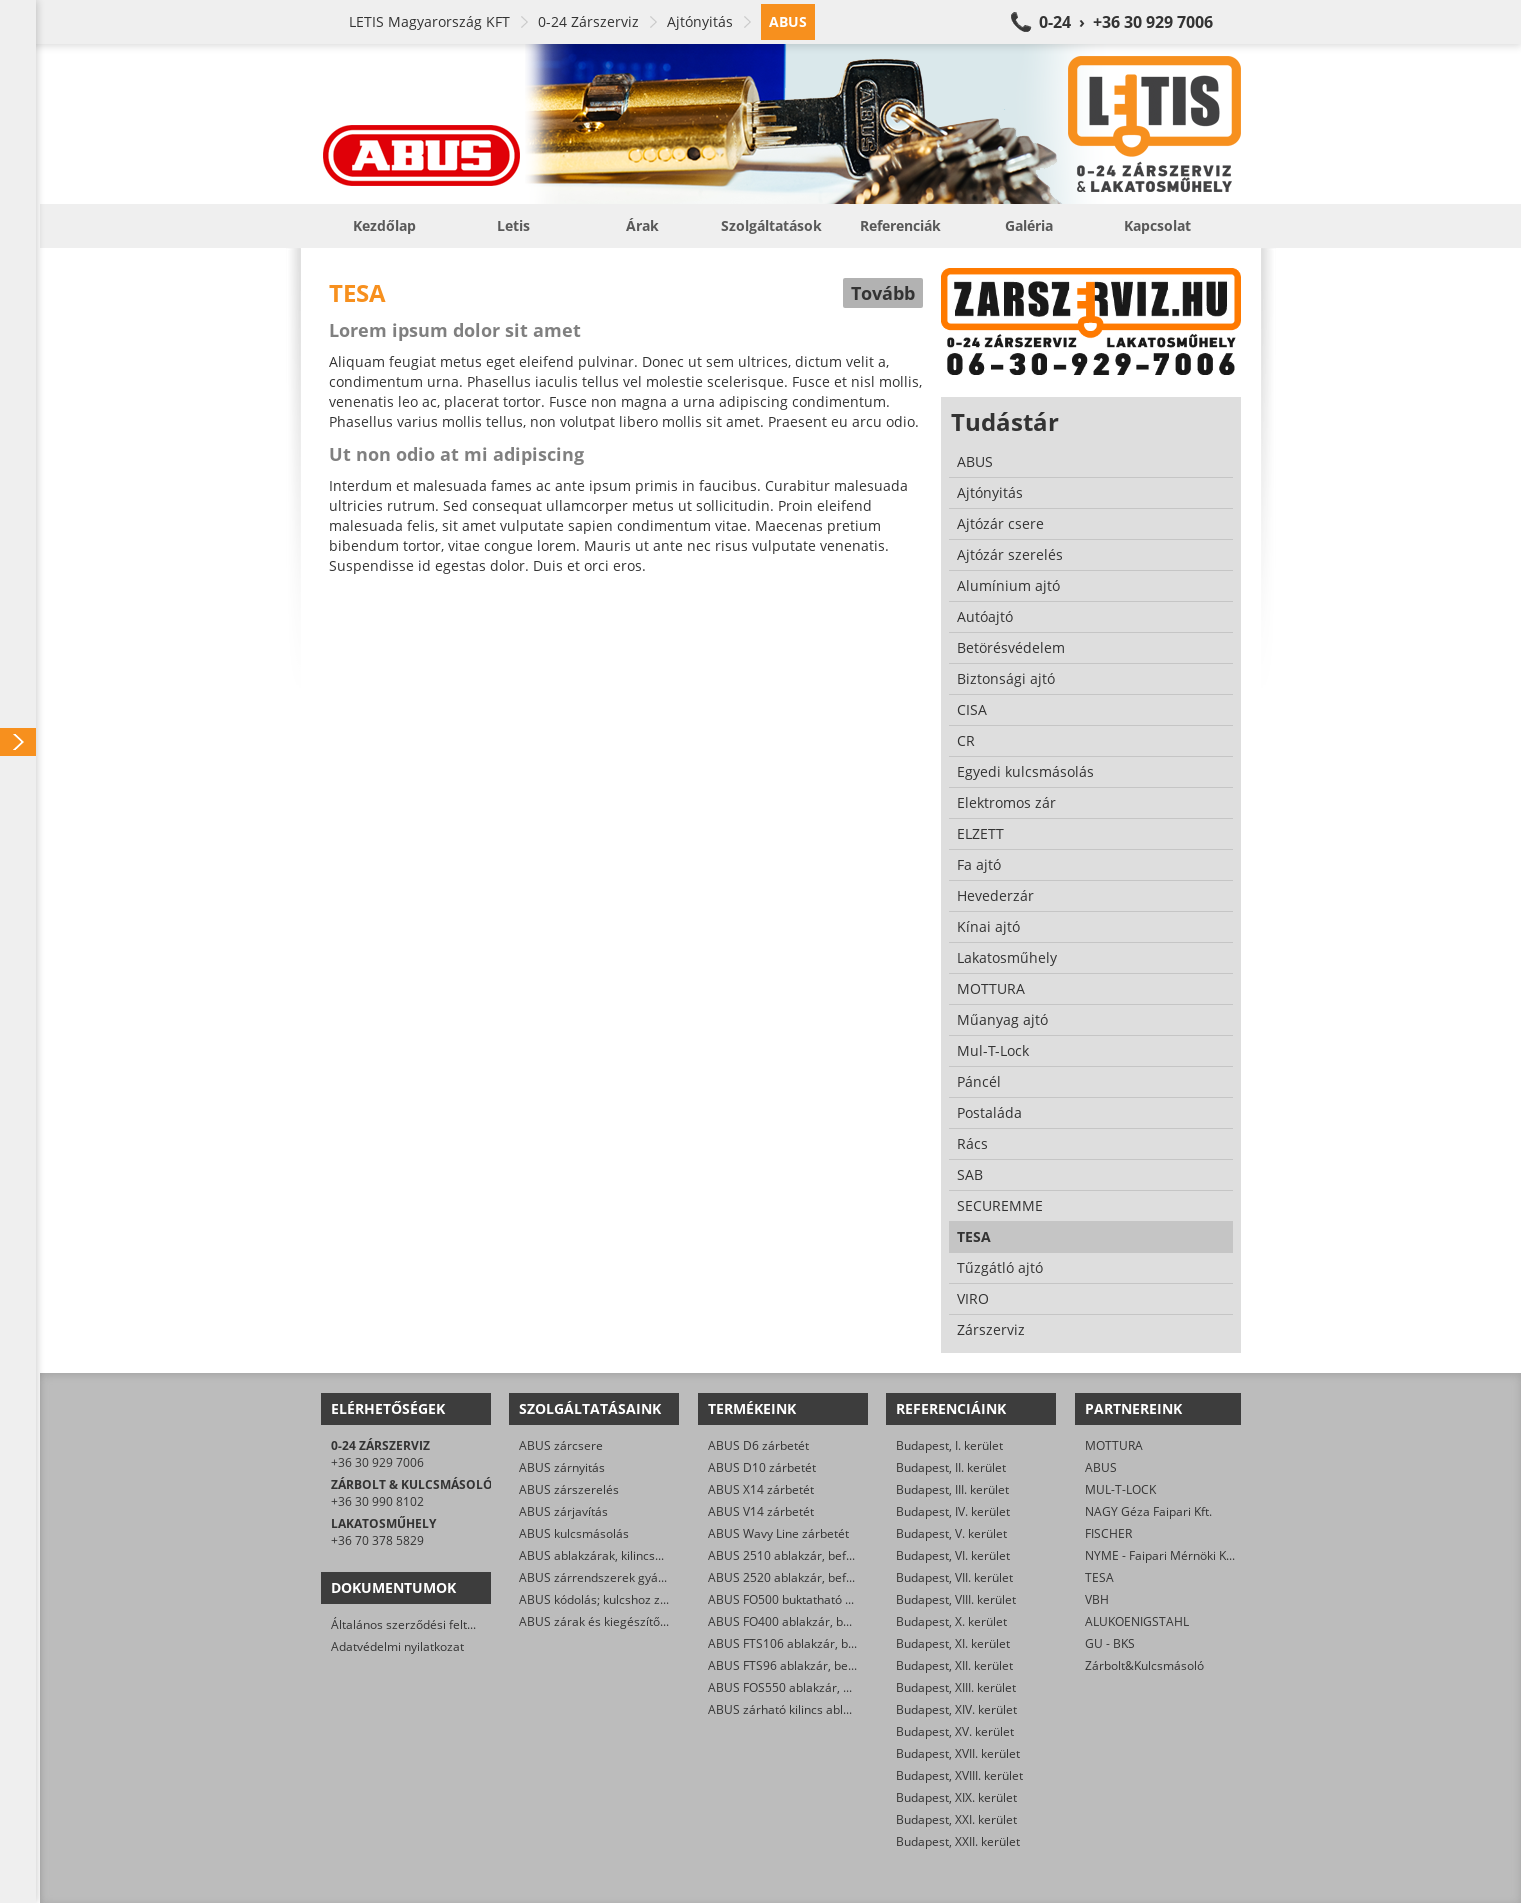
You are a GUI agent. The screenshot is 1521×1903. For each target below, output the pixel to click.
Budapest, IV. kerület (953, 1511)
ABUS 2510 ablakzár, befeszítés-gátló (812, 1555)
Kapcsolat (1157, 225)
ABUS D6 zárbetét (758, 1445)
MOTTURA (1114, 1445)
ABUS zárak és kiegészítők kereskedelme (633, 1621)
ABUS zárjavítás (563, 1511)
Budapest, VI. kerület (953, 1555)
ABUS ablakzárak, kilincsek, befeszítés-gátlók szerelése (672, 1555)
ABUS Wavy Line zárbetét (778, 1533)
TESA (1099, 1577)
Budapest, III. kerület (952, 1489)
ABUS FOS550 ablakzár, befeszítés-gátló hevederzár (853, 1687)
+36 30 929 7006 (377, 1462)
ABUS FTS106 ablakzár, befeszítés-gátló (819, 1643)
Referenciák (900, 225)
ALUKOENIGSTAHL (1137, 1621)
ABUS (1101, 1467)
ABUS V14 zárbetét (761, 1511)
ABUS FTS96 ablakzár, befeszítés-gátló (815, 1665)
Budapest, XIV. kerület (956, 1709)
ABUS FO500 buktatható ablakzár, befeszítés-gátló (848, 1599)
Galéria (1029, 225)
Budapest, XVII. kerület (958, 1753)
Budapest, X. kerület (951, 1621)
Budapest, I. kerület (949, 1445)
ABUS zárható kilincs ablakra (788, 1709)
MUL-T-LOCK (1120, 1489)
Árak (642, 225)
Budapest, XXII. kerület (958, 1841)
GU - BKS (1110, 1643)
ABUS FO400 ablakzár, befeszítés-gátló (816, 1621)
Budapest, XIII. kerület (956, 1687)
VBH (1097, 1599)
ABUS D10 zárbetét (762, 1467)
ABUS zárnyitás (562, 1467)
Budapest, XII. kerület (954, 1665)
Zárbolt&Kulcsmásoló (1144, 1665)
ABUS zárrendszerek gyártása (603, 1577)
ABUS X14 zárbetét (761, 1489)
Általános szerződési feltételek (416, 1624)
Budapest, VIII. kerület (956, 1599)
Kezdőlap (384, 225)
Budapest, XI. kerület (953, 1643)
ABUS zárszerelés (569, 1489)
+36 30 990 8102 (377, 1501)
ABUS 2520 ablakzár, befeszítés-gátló (812, 1577)
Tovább (883, 293)
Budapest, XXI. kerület (956, 1819)
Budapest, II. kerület (951, 1467)
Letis (513, 225)
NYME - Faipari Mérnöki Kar (1161, 1555)
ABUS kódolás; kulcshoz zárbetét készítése (637, 1599)
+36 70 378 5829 (377, 1540)
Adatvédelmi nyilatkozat (397, 1646)
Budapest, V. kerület (951, 1533)
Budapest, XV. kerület (955, 1731)
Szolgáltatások (771, 225)
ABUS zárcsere (561, 1445)
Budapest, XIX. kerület (956, 1797)
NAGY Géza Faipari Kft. (1148, 1511)
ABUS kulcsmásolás (574, 1533)
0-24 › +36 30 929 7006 (1126, 22)
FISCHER (1108, 1533)
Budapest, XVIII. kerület (959, 1775)
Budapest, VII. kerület (954, 1577)
